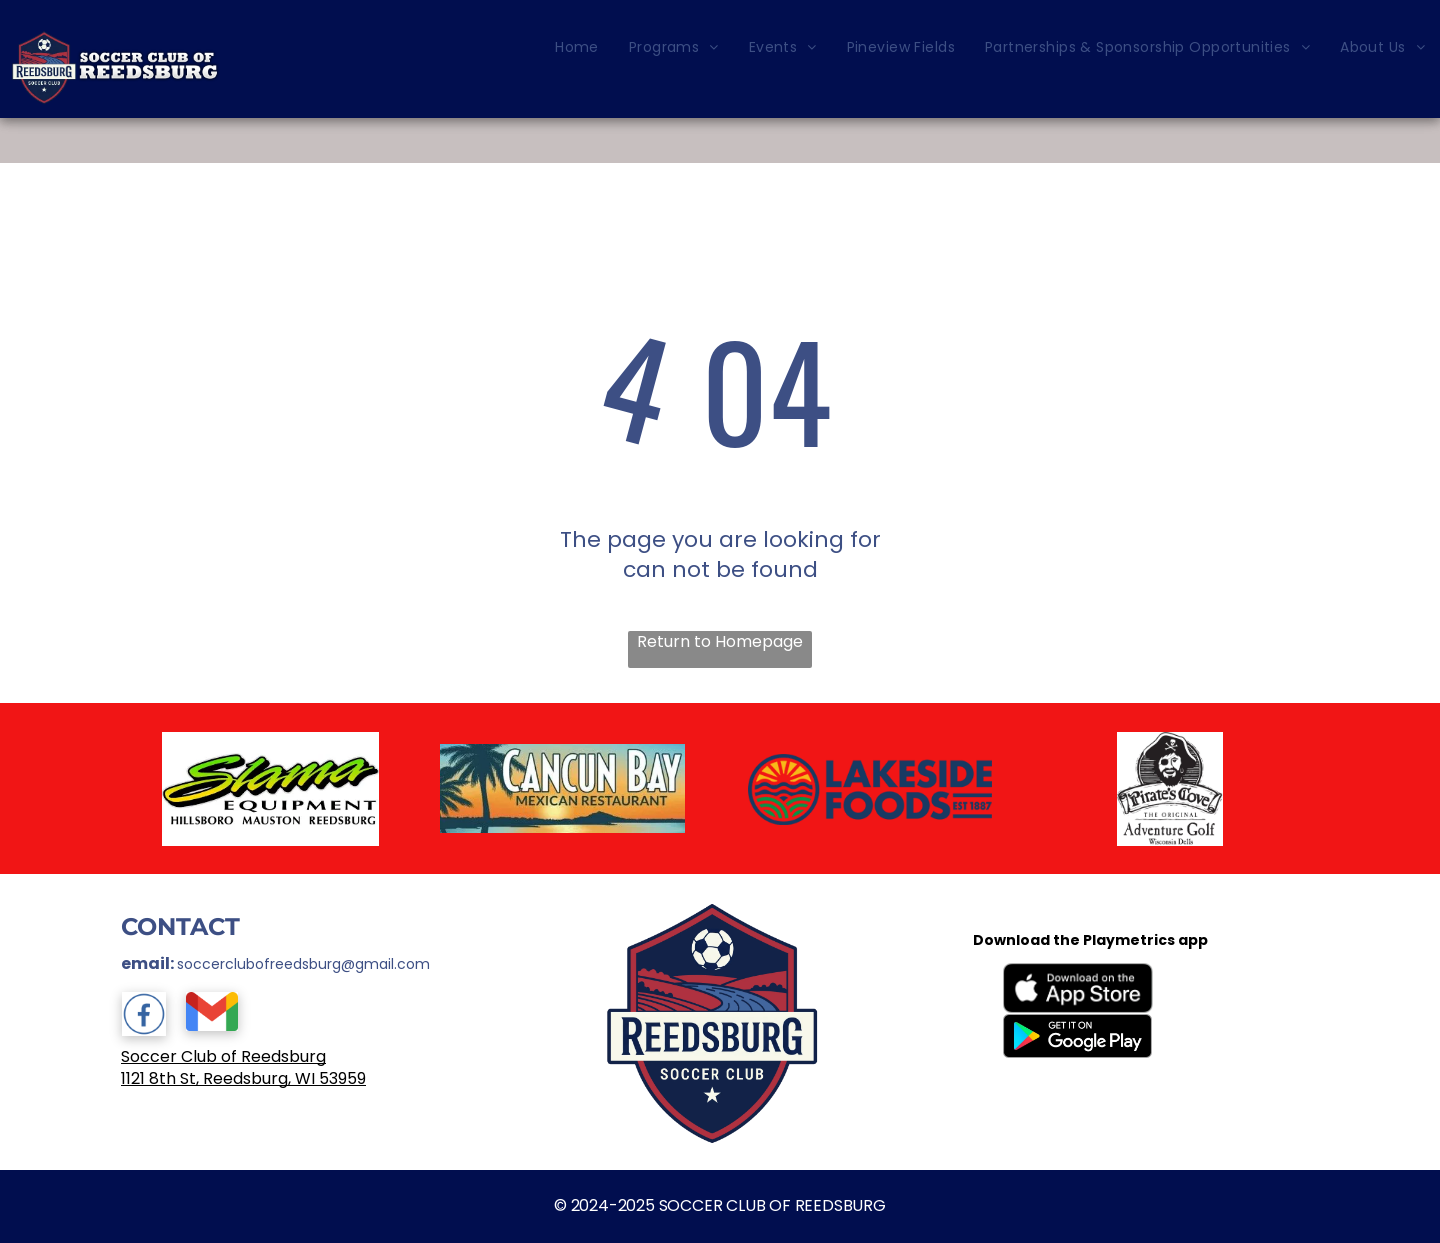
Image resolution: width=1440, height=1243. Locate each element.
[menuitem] (577, 48)
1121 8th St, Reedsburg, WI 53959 (243, 1078)
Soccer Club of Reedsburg (223, 1056)
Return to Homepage (720, 642)
